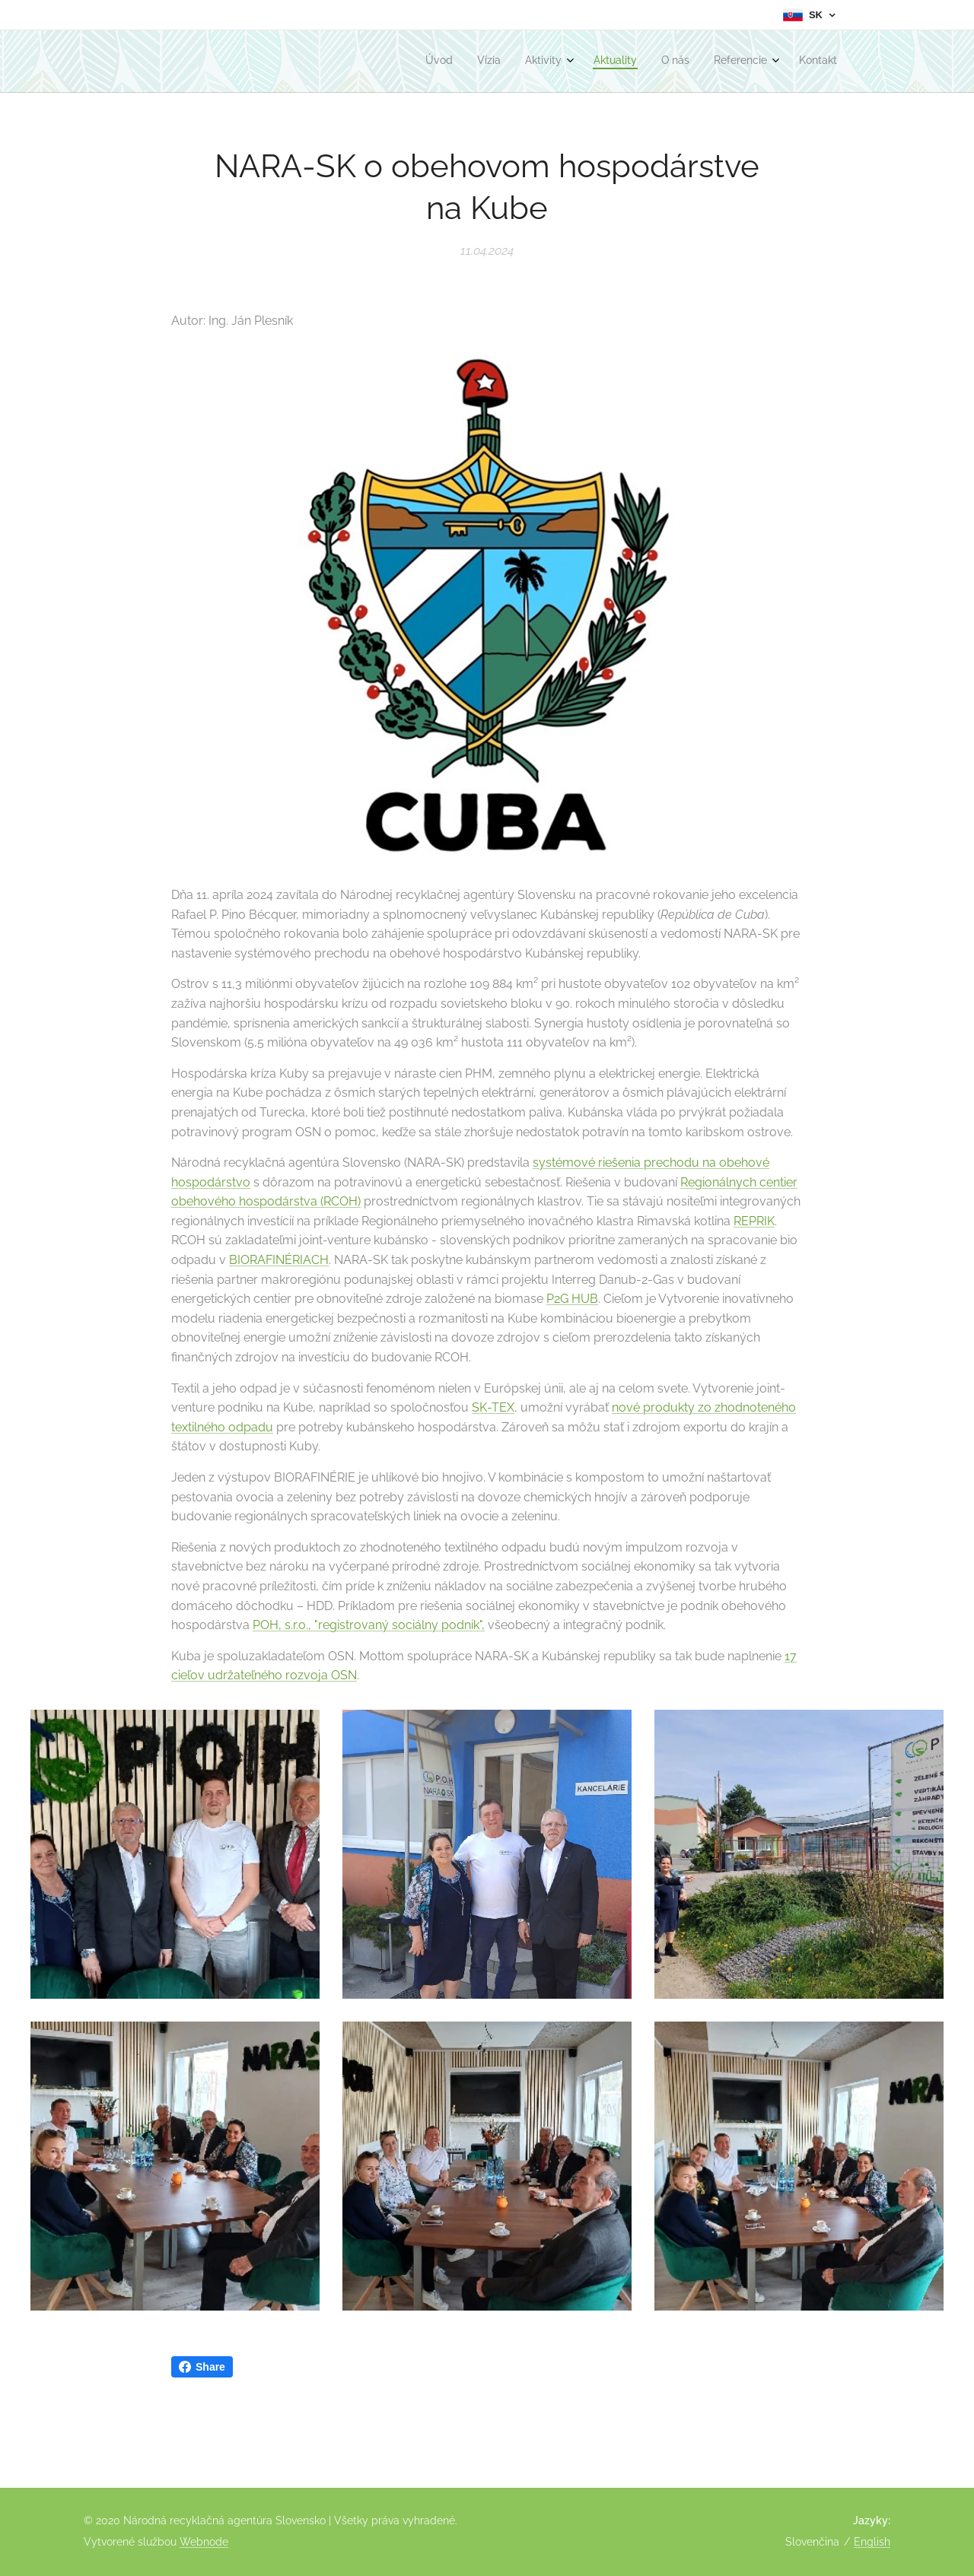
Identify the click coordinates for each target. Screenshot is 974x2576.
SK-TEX (493, 1407)
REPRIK (754, 1221)
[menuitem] (680, 62)
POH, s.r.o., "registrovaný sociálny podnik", (369, 1625)
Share (202, 2367)
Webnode (204, 2542)
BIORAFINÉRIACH (279, 1260)
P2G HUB (572, 1298)
